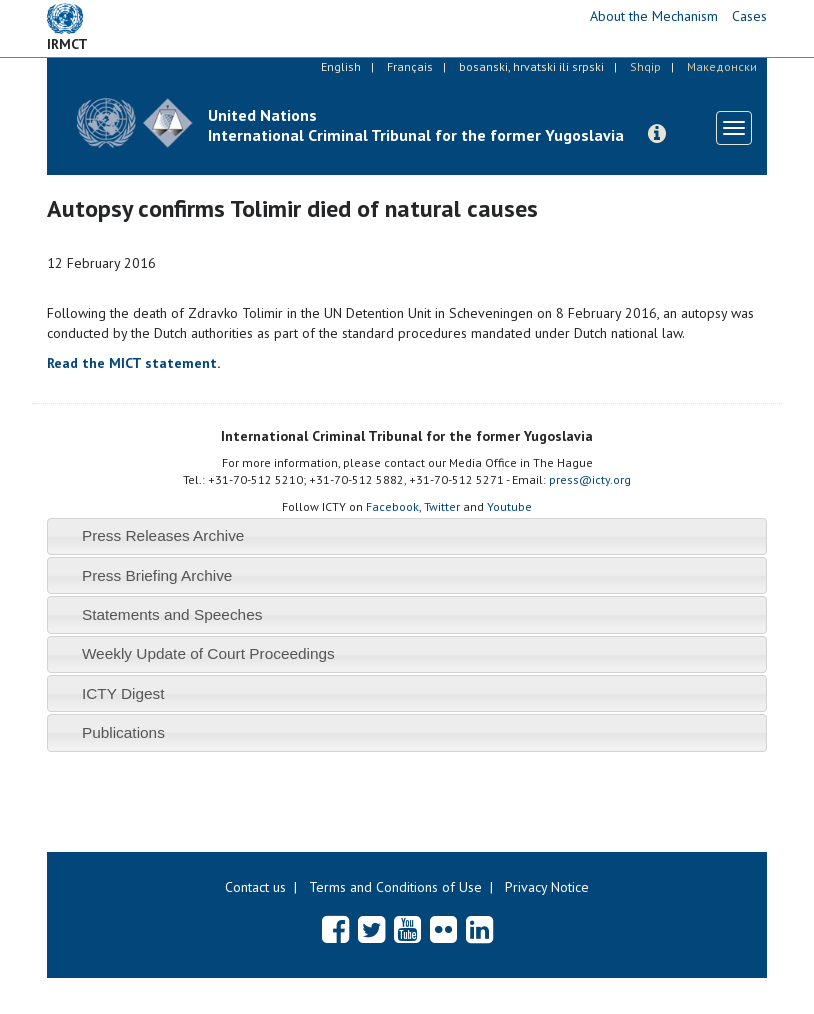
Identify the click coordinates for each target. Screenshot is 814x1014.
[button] (657, 134)
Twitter (442, 506)
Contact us (255, 887)
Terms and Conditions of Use (395, 887)
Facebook (392, 506)
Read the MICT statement (132, 363)
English (341, 66)
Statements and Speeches (172, 614)
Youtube (509, 506)
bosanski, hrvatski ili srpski (531, 66)
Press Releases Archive (163, 535)
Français (410, 66)
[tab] (407, 536)
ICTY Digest (123, 693)
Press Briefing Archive (157, 575)
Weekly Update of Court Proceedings (208, 653)
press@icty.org (590, 479)
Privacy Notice (547, 887)
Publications (123, 732)
